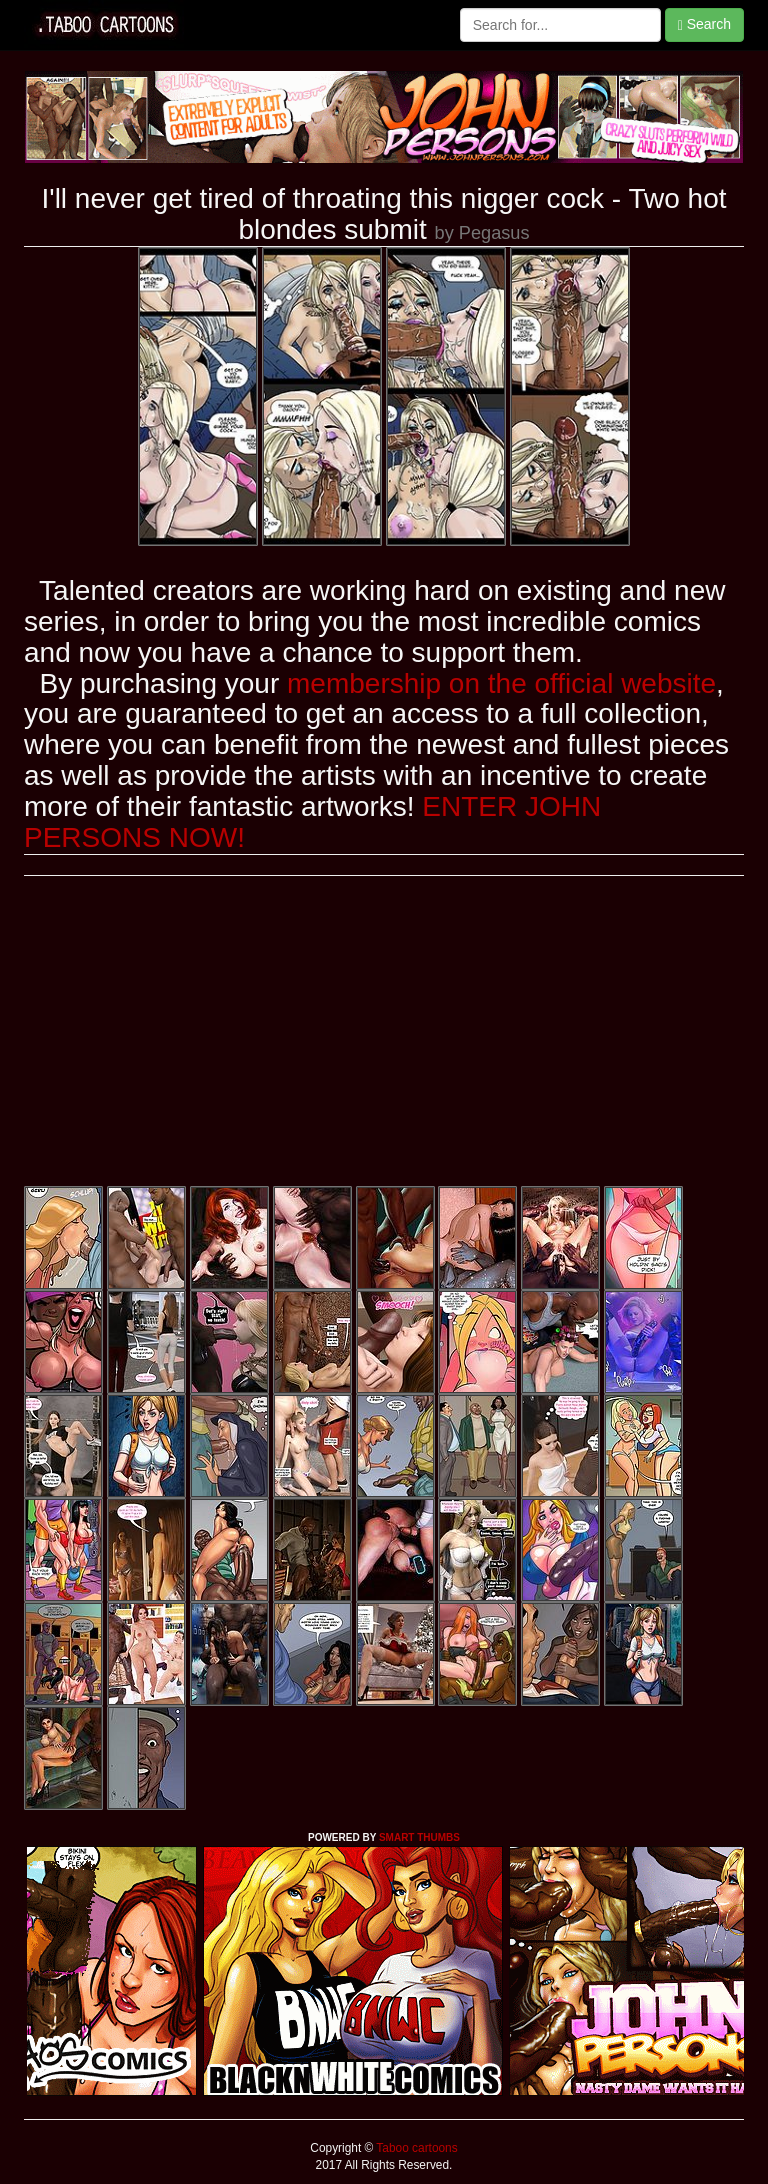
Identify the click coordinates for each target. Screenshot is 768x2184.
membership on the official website (501, 683)
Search (704, 24)
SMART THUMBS (419, 1837)
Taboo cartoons (415, 2148)
